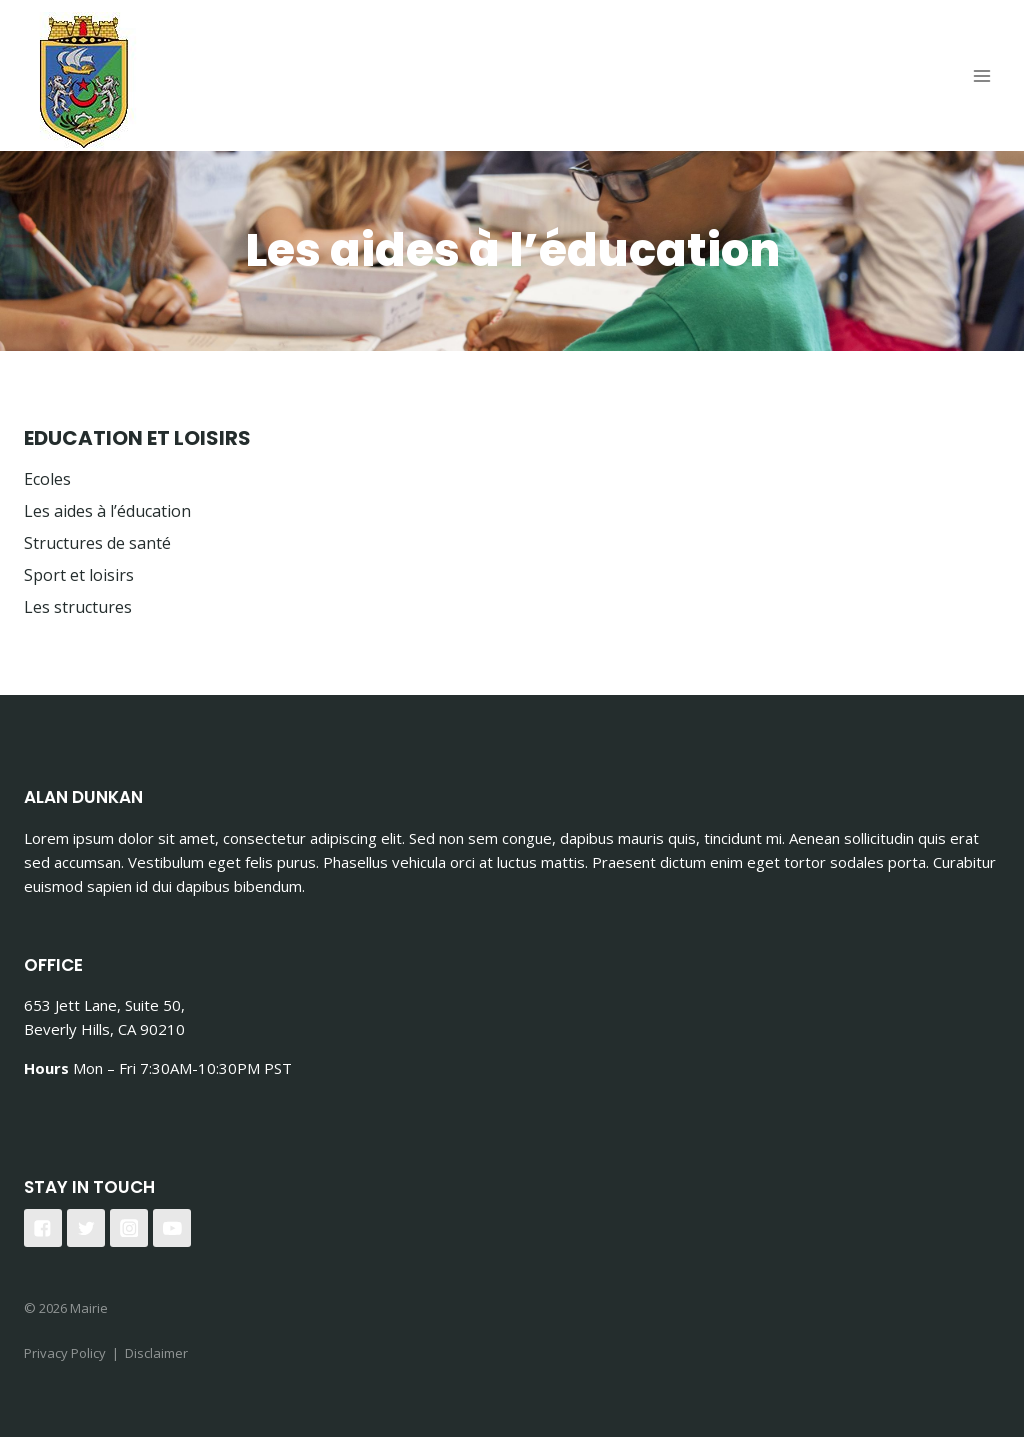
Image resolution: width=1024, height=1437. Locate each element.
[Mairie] (84, 81)
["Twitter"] (86, 1228)
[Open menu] (981, 75)
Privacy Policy (65, 1353)
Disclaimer (156, 1353)
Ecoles (47, 479)
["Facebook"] (43, 1228)
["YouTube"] (172, 1228)
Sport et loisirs (79, 575)
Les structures (78, 607)
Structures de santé (97, 543)
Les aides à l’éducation (107, 511)
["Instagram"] (129, 1228)
